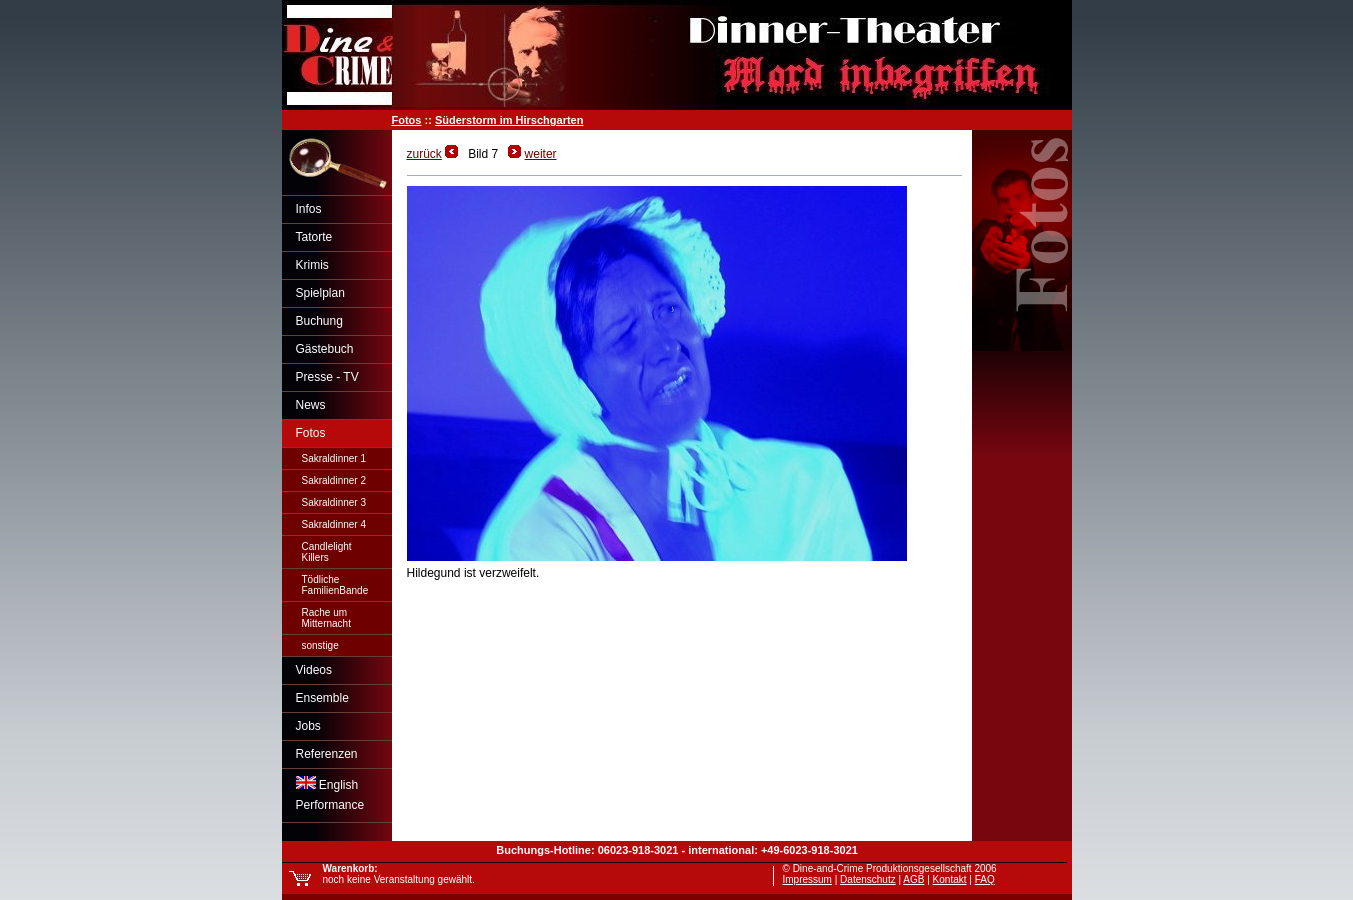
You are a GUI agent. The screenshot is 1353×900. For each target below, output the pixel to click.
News (311, 405)
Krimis (312, 265)
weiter (541, 154)
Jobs (308, 726)
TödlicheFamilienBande (335, 585)
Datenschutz (868, 879)
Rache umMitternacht (326, 618)
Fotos (407, 120)
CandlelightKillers (327, 552)
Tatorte (314, 237)
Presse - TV (327, 377)
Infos (309, 209)
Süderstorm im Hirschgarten (509, 120)
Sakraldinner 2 (334, 480)
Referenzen (327, 754)
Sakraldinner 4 (334, 524)
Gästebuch (325, 349)
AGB (913, 879)
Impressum (807, 879)
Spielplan (320, 293)
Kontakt (950, 879)
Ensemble (322, 698)
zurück (424, 154)
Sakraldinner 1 (334, 458)
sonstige (320, 645)
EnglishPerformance (330, 794)
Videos (314, 670)
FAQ (985, 879)
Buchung (319, 321)
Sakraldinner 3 (334, 502)
